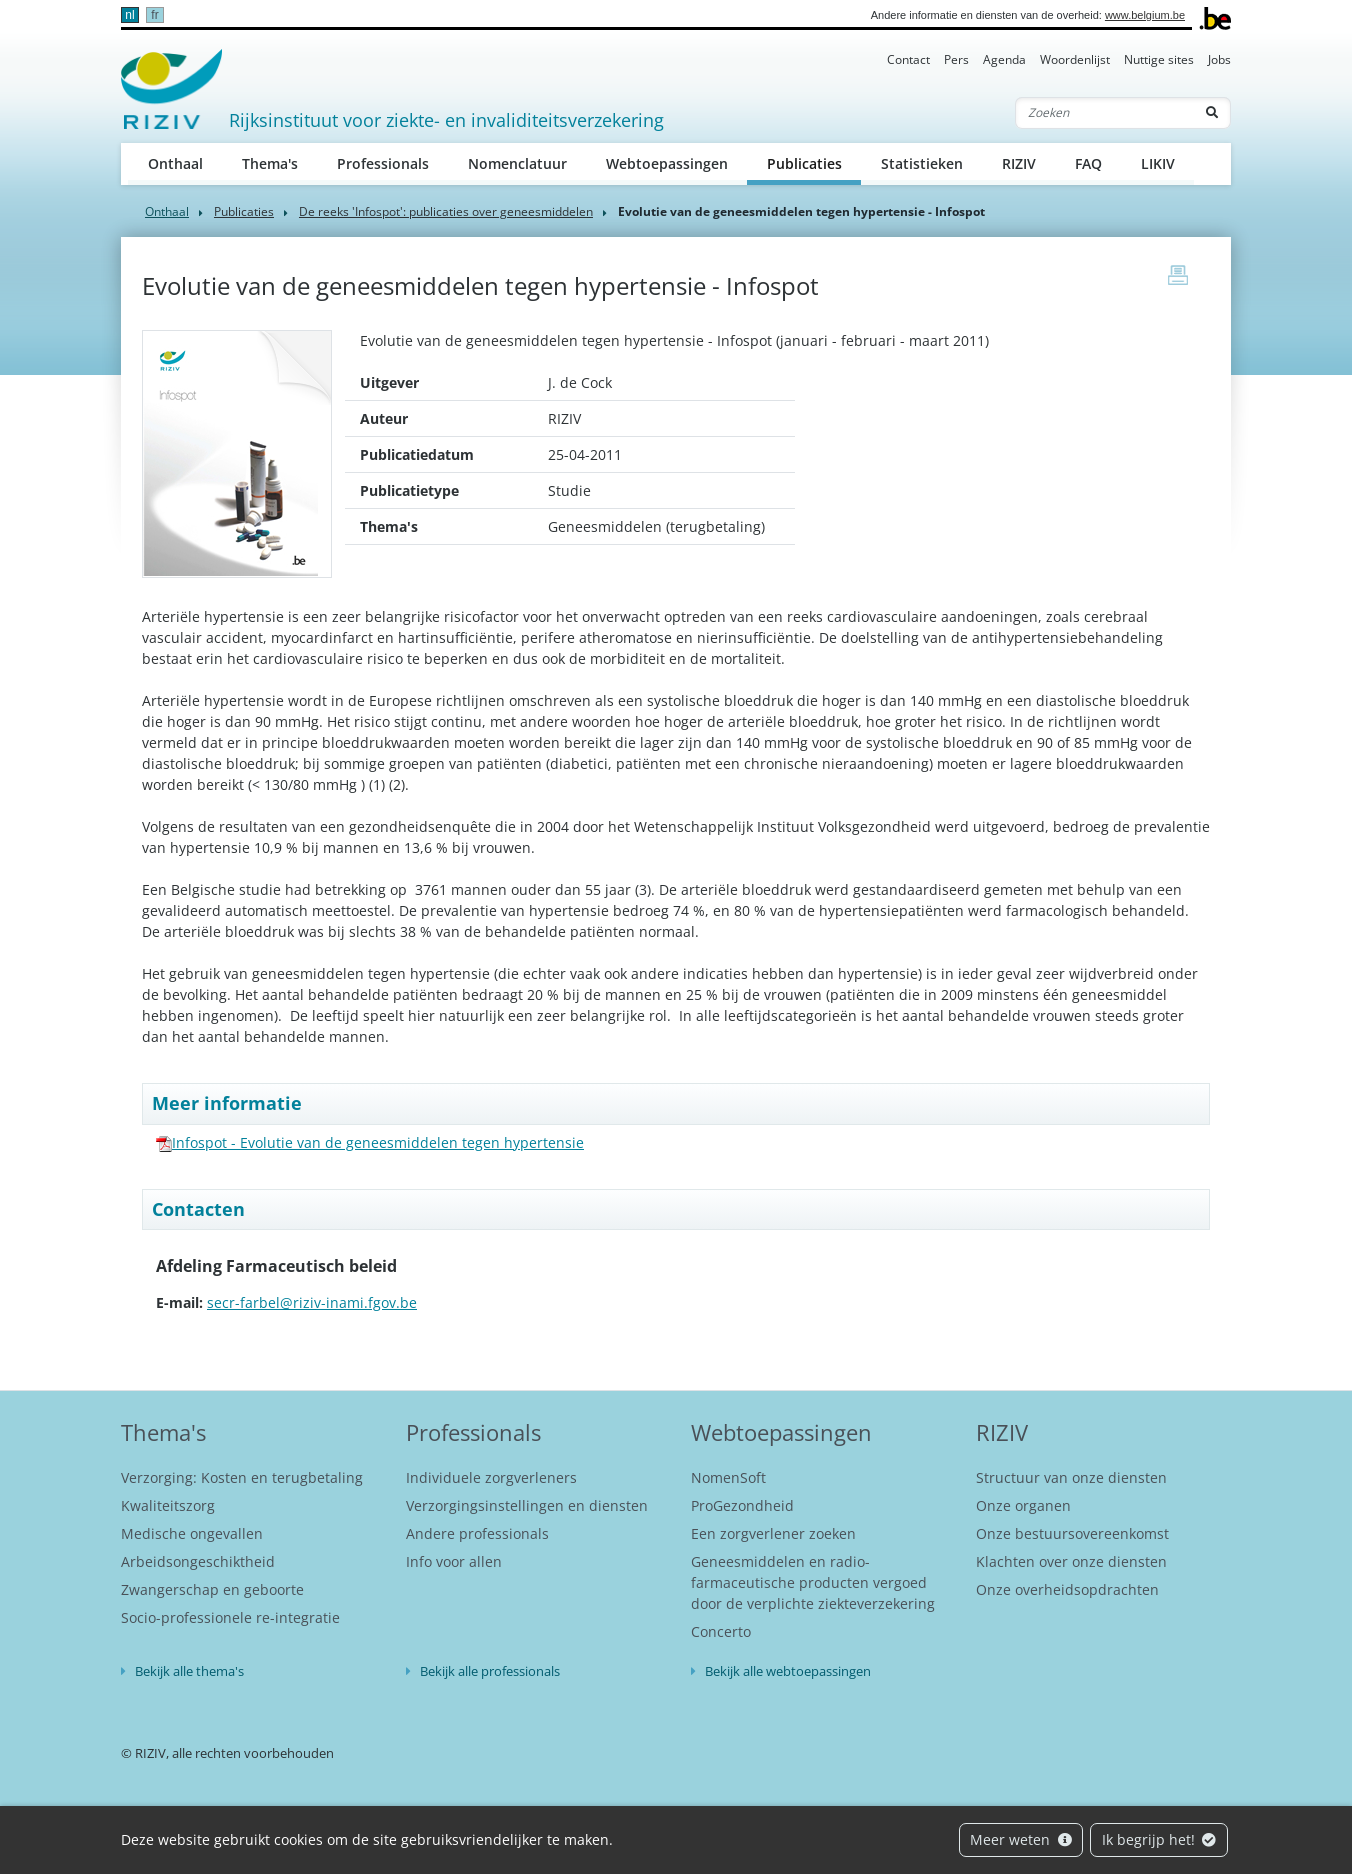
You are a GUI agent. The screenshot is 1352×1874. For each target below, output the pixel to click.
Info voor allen (454, 1561)
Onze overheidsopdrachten (1067, 1589)
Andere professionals (477, 1533)
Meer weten (1021, 1839)
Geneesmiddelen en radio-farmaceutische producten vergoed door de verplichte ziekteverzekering (813, 1582)
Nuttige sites (1159, 59)
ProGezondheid (742, 1505)
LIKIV (1158, 163)
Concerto (721, 1631)
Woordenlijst (1075, 59)
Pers (956, 59)
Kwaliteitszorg (168, 1505)
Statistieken (922, 163)
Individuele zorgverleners (491, 1477)
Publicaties (814, 162)
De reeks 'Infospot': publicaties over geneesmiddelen (446, 211)
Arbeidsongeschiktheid (198, 1561)
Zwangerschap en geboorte (212, 1589)
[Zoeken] (1105, 113)
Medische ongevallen (192, 1533)
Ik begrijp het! (1159, 1839)
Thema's (270, 163)
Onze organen (1023, 1505)
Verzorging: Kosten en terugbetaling (242, 1477)
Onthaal (175, 163)
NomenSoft (728, 1477)
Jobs (1219, 59)
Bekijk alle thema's (189, 1671)
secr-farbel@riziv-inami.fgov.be (312, 1302)
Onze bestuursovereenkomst (1072, 1533)
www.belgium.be (1145, 15)
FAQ (1088, 163)
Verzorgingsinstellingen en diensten (527, 1505)
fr (154, 15)
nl (129, 15)
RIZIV (1019, 163)
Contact (908, 59)
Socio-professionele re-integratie (230, 1617)
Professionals (383, 163)
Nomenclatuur (517, 163)
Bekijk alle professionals (490, 1671)
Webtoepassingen (667, 163)
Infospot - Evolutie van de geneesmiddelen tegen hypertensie (378, 1142)
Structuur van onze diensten (1071, 1477)
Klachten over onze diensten (1071, 1561)
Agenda (1004, 59)
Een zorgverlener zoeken (773, 1533)
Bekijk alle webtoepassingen (788, 1671)
